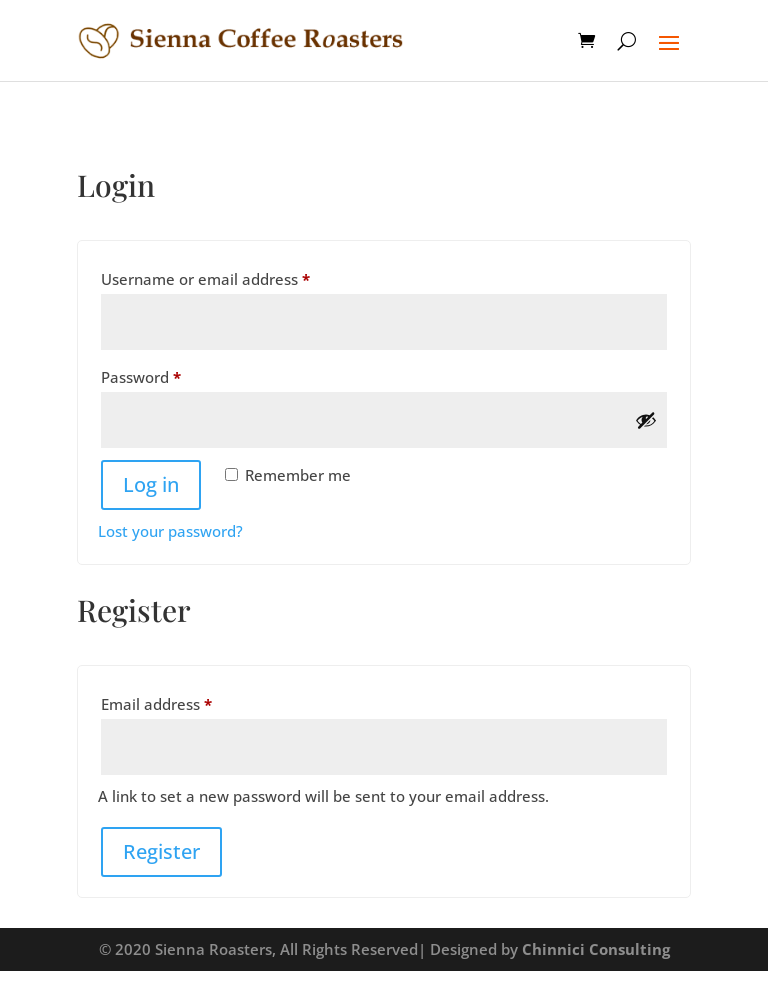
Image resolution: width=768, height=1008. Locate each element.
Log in (151, 484)
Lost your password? (170, 531)
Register (161, 851)
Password (172, 374)
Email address (188, 701)
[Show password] (646, 420)
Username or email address (237, 276)
